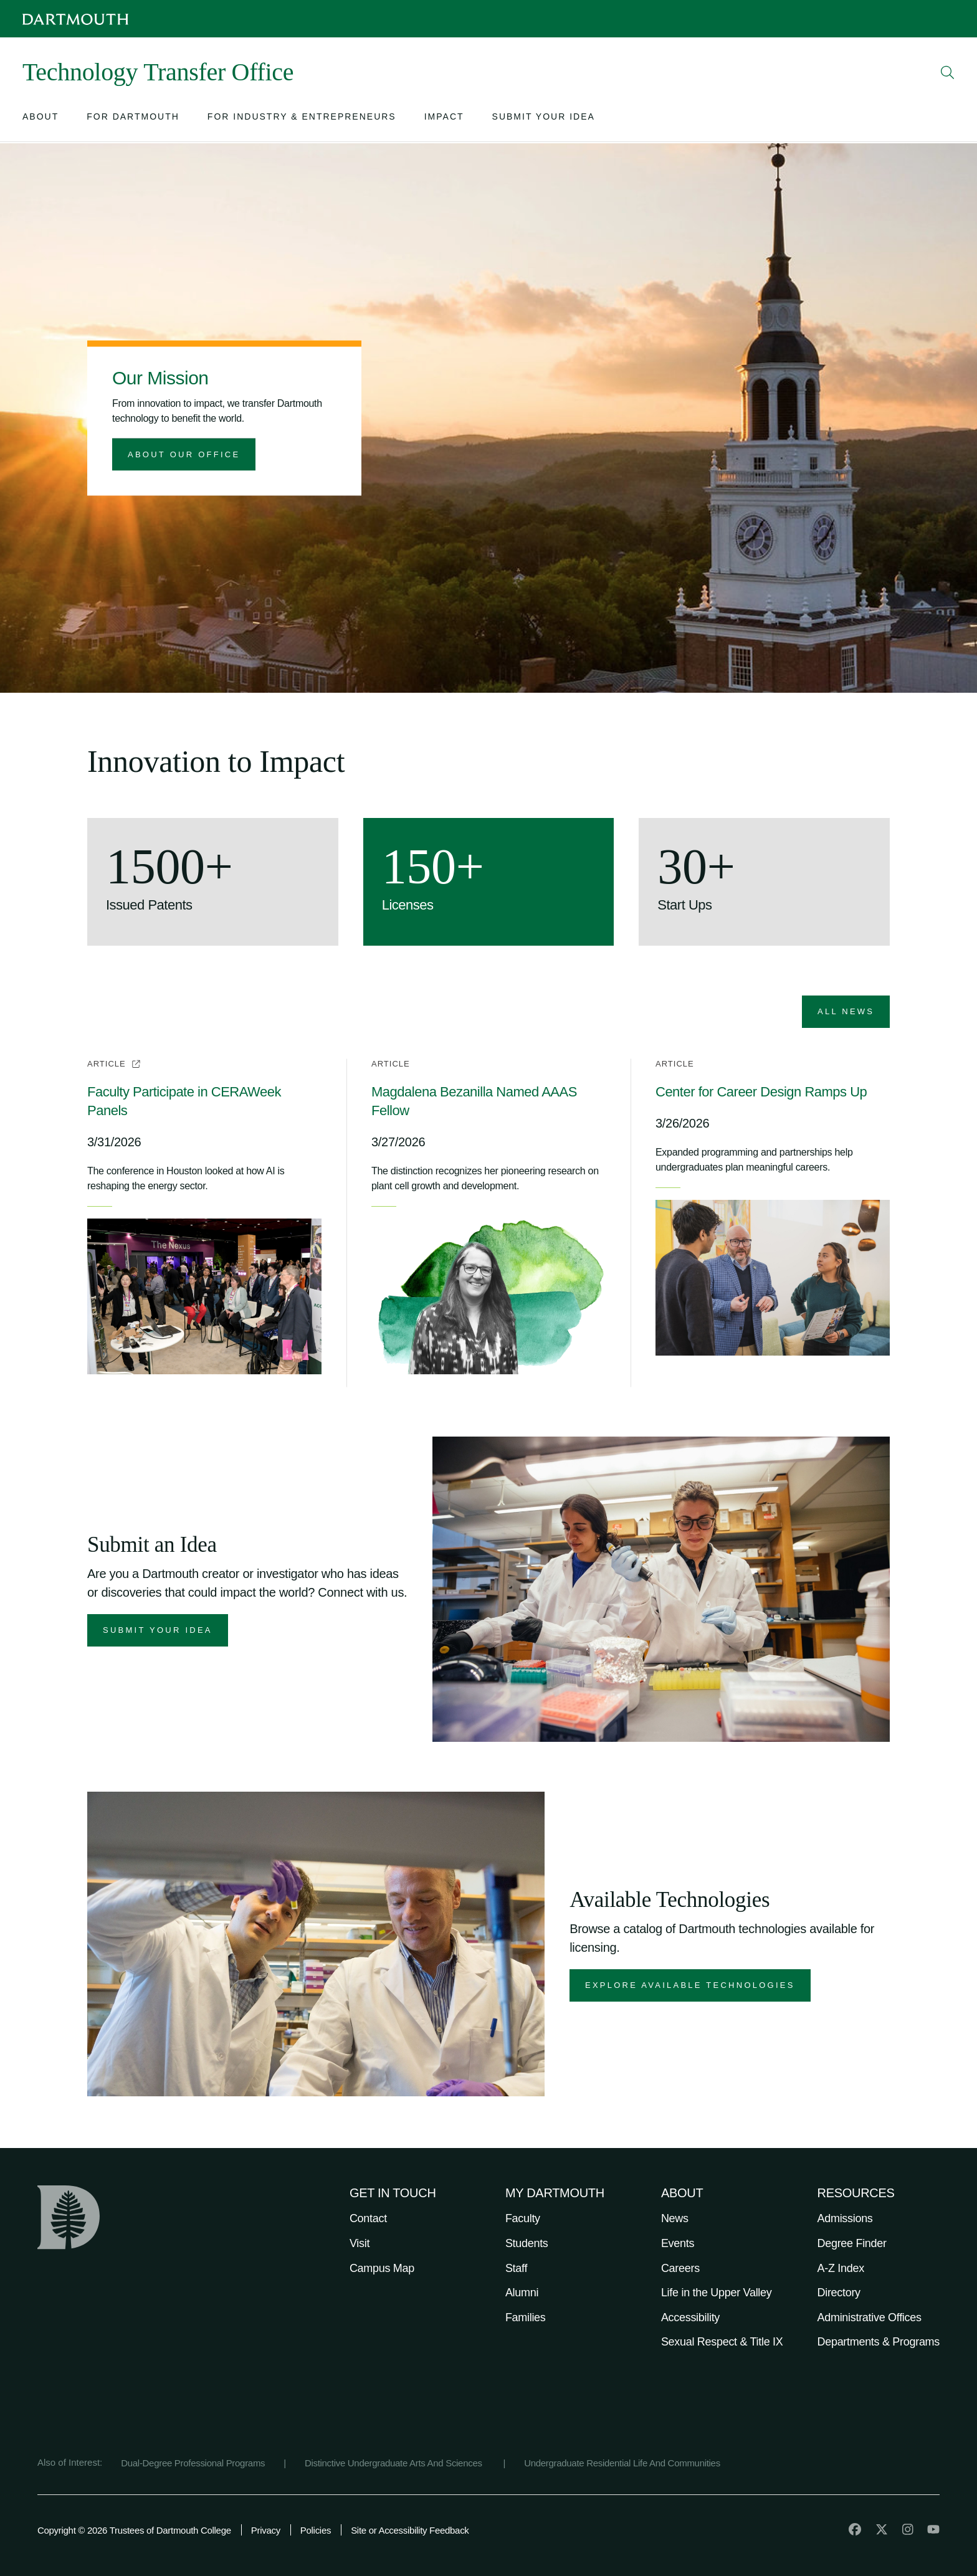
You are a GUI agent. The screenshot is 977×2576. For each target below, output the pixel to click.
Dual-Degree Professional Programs (193, 2463)
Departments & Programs (878, 2342)
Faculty (522, 2218)
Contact (368, 2218)
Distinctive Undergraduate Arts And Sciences (395, 2463)
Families (525, 2317)
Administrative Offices (869, 2317)
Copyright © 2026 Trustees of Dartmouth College (134, 2530)
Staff (516, 2268)
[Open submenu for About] (40, 119)
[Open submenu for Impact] (444, 119)
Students (526, 2243)
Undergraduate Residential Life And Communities (622, 2463)
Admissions (845, 2218)
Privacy (265, 2530)
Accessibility (690, 2317)
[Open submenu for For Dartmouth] (133, 119)
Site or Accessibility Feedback (410, 2530)
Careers (680, 2268)
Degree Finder (852, 2243)
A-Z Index (840, 2268)
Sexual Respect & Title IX (722, 2342)
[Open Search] (948, 72)
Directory (838, 2292)
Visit (359, 2243)
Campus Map (382, 2268)
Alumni (521, 2292)
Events (677, 2243)
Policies (315, 2530)
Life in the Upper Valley (716, 2292)
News (675, 2218)
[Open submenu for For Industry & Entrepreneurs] (301, 119)
